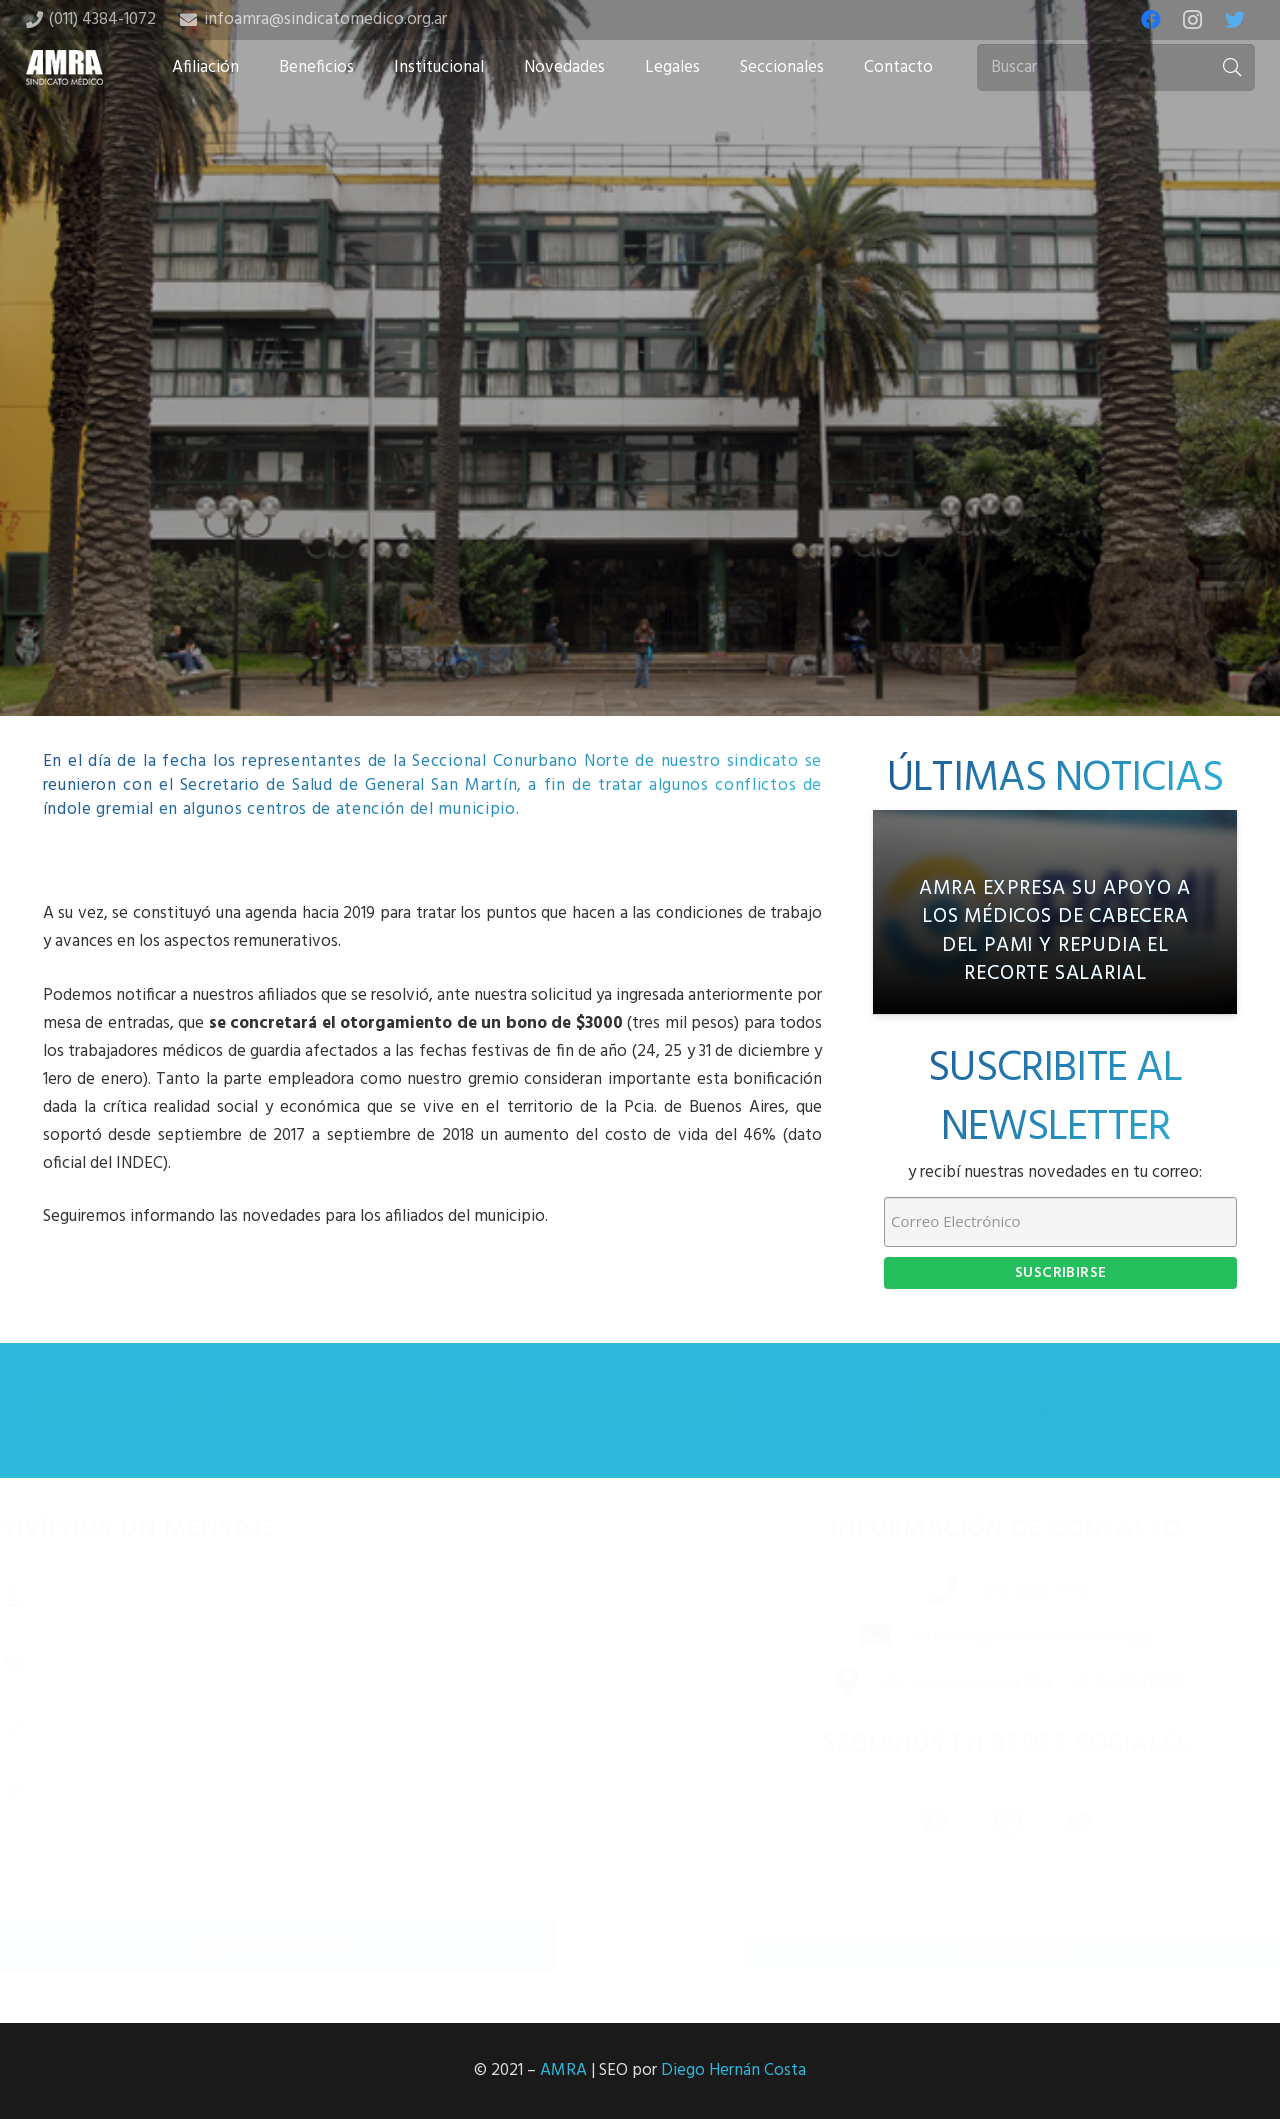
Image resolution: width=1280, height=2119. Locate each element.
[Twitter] (1235, 20)
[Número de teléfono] (304, 1727)
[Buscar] (1116, 68)
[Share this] (576, 558)
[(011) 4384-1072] (923, 1592)
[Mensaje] (304, 1835)
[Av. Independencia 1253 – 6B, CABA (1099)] (826, 1684)
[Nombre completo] (304, 1598)
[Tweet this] (640, 558)
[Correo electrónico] (304, 1662)
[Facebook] (1151, 20)
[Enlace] (65, 67)
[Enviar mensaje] (304, 1945)
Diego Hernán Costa (733, 2070)
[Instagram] (1193, 20)
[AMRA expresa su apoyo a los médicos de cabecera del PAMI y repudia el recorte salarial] (1055, 912)
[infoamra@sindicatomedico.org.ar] (855, 1638)
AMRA (563, 2070)
